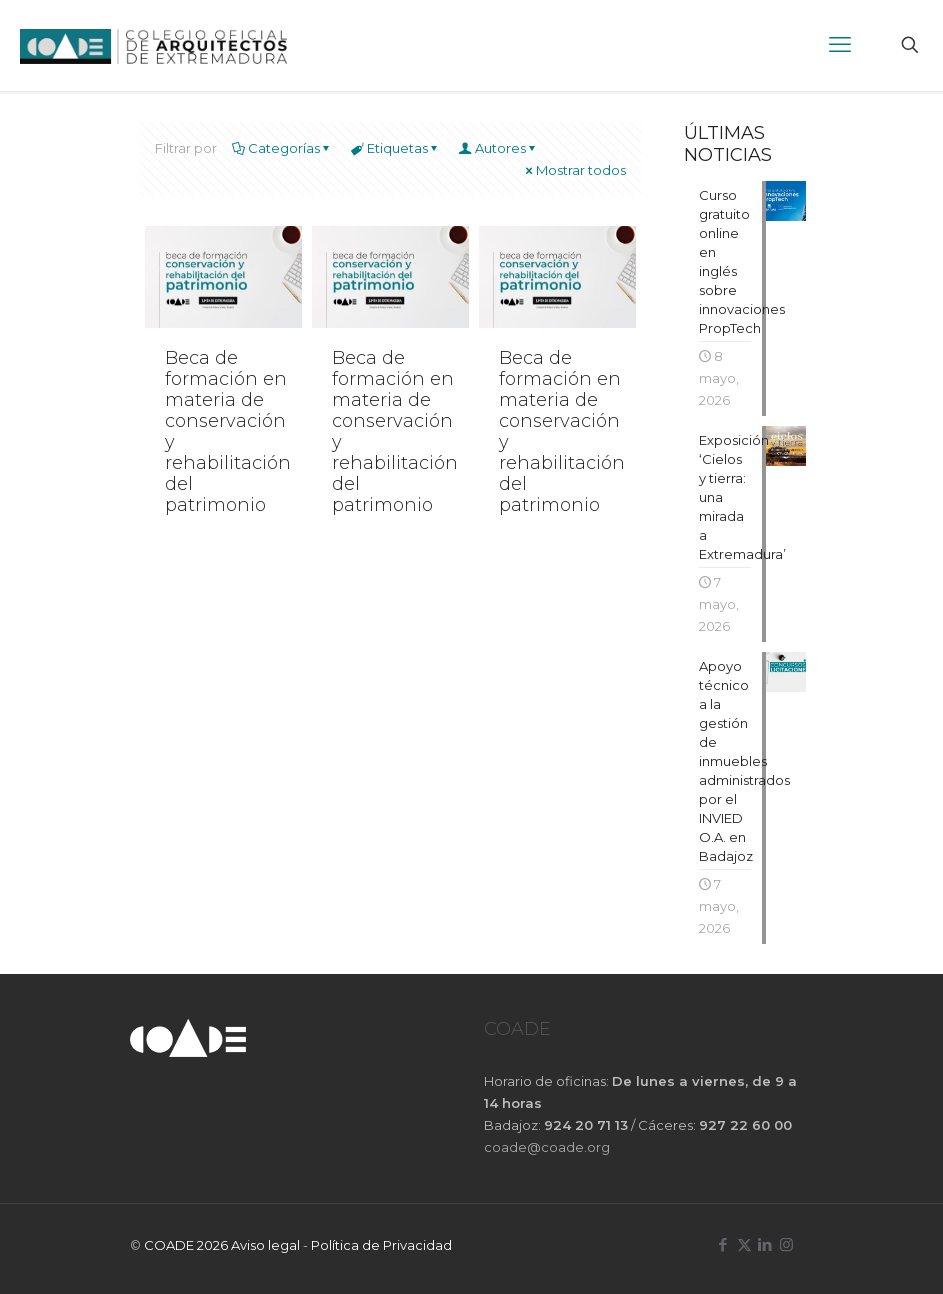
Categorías (282, 148)
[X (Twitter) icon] (744, 1244)
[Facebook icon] (723, 1244)
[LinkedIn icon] (765, 1244)
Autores (499, 148)
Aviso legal (265, 1245)
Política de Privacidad (381, 1245)
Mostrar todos (574, 170)
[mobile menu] (840, 45)
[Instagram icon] (786, 1244)
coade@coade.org (547, 1147)
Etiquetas (396, 148)
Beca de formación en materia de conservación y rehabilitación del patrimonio (228, 432)
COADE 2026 (187, 1245)
